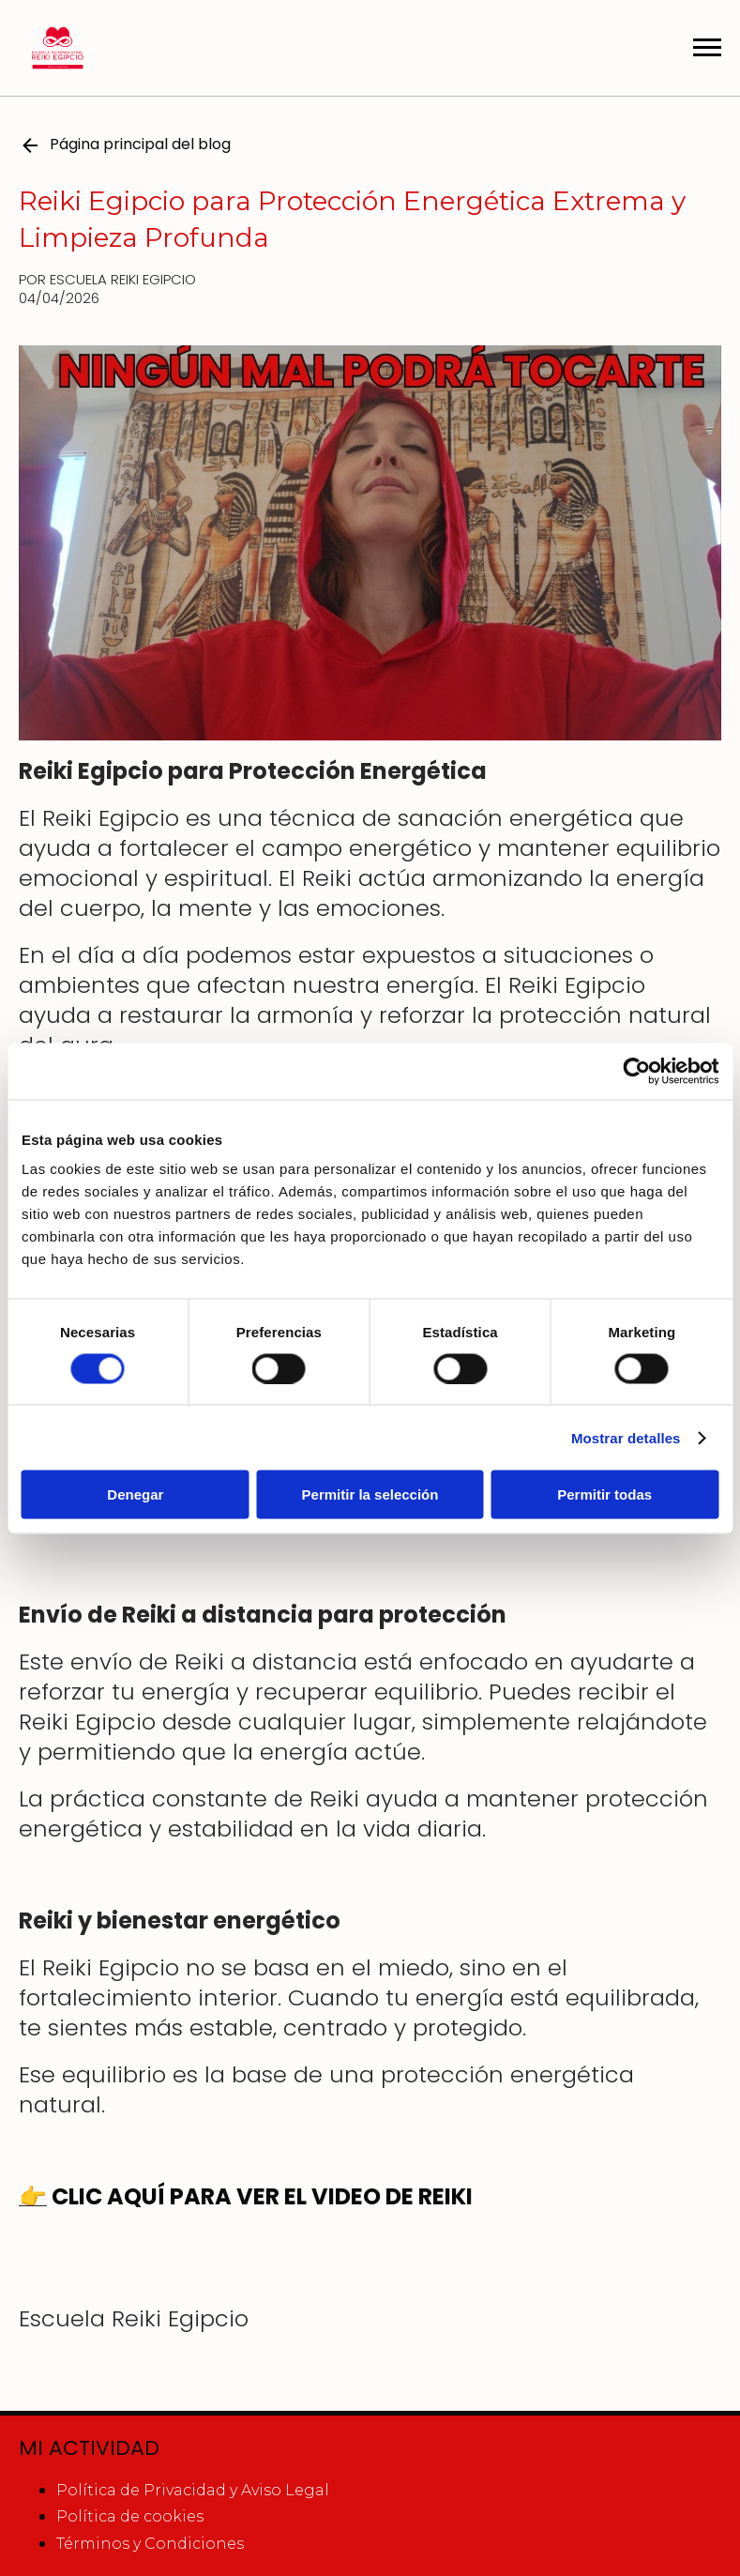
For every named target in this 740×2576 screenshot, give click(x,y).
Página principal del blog (125, 145)
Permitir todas (604, 1494)
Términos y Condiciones (150, 2544)
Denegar (135, 1494)
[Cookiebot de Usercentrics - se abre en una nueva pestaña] (636, 1071)
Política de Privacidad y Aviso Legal (192, 2490)
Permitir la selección (370, 1494)
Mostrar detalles (626, 1437)
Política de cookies (130, 2516)
